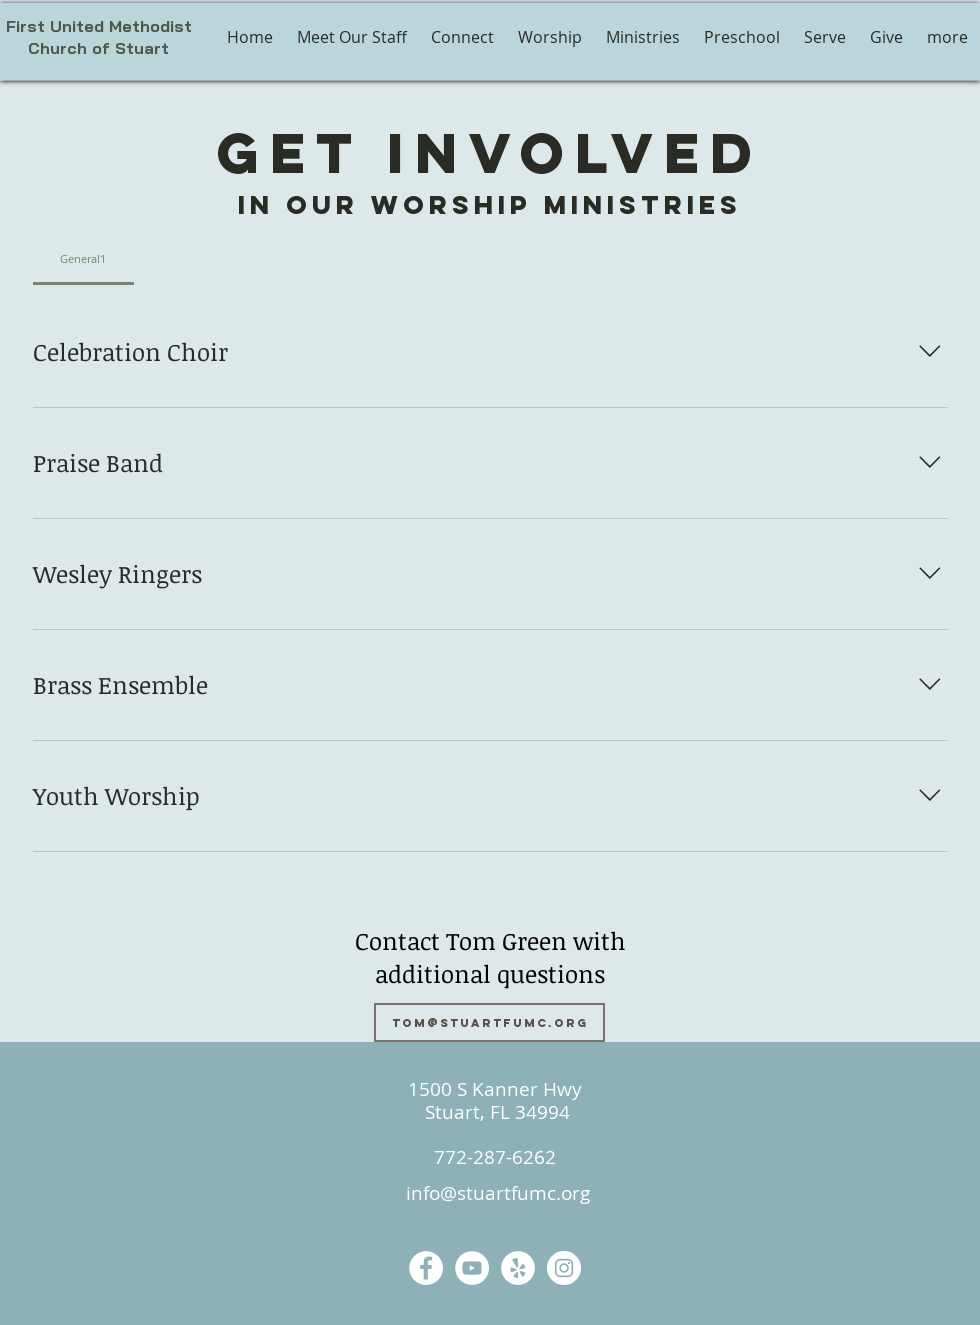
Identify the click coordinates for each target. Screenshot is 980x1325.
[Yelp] (518, 1268)
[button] (550, 37)
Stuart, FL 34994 (495, 1112)
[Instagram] (564, 1268)
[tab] (83, 259)
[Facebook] (426, 1268)
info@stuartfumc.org (498, 1193)
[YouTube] (472, 1268)
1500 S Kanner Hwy (495, 1089)
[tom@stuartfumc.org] (489, 1022)
